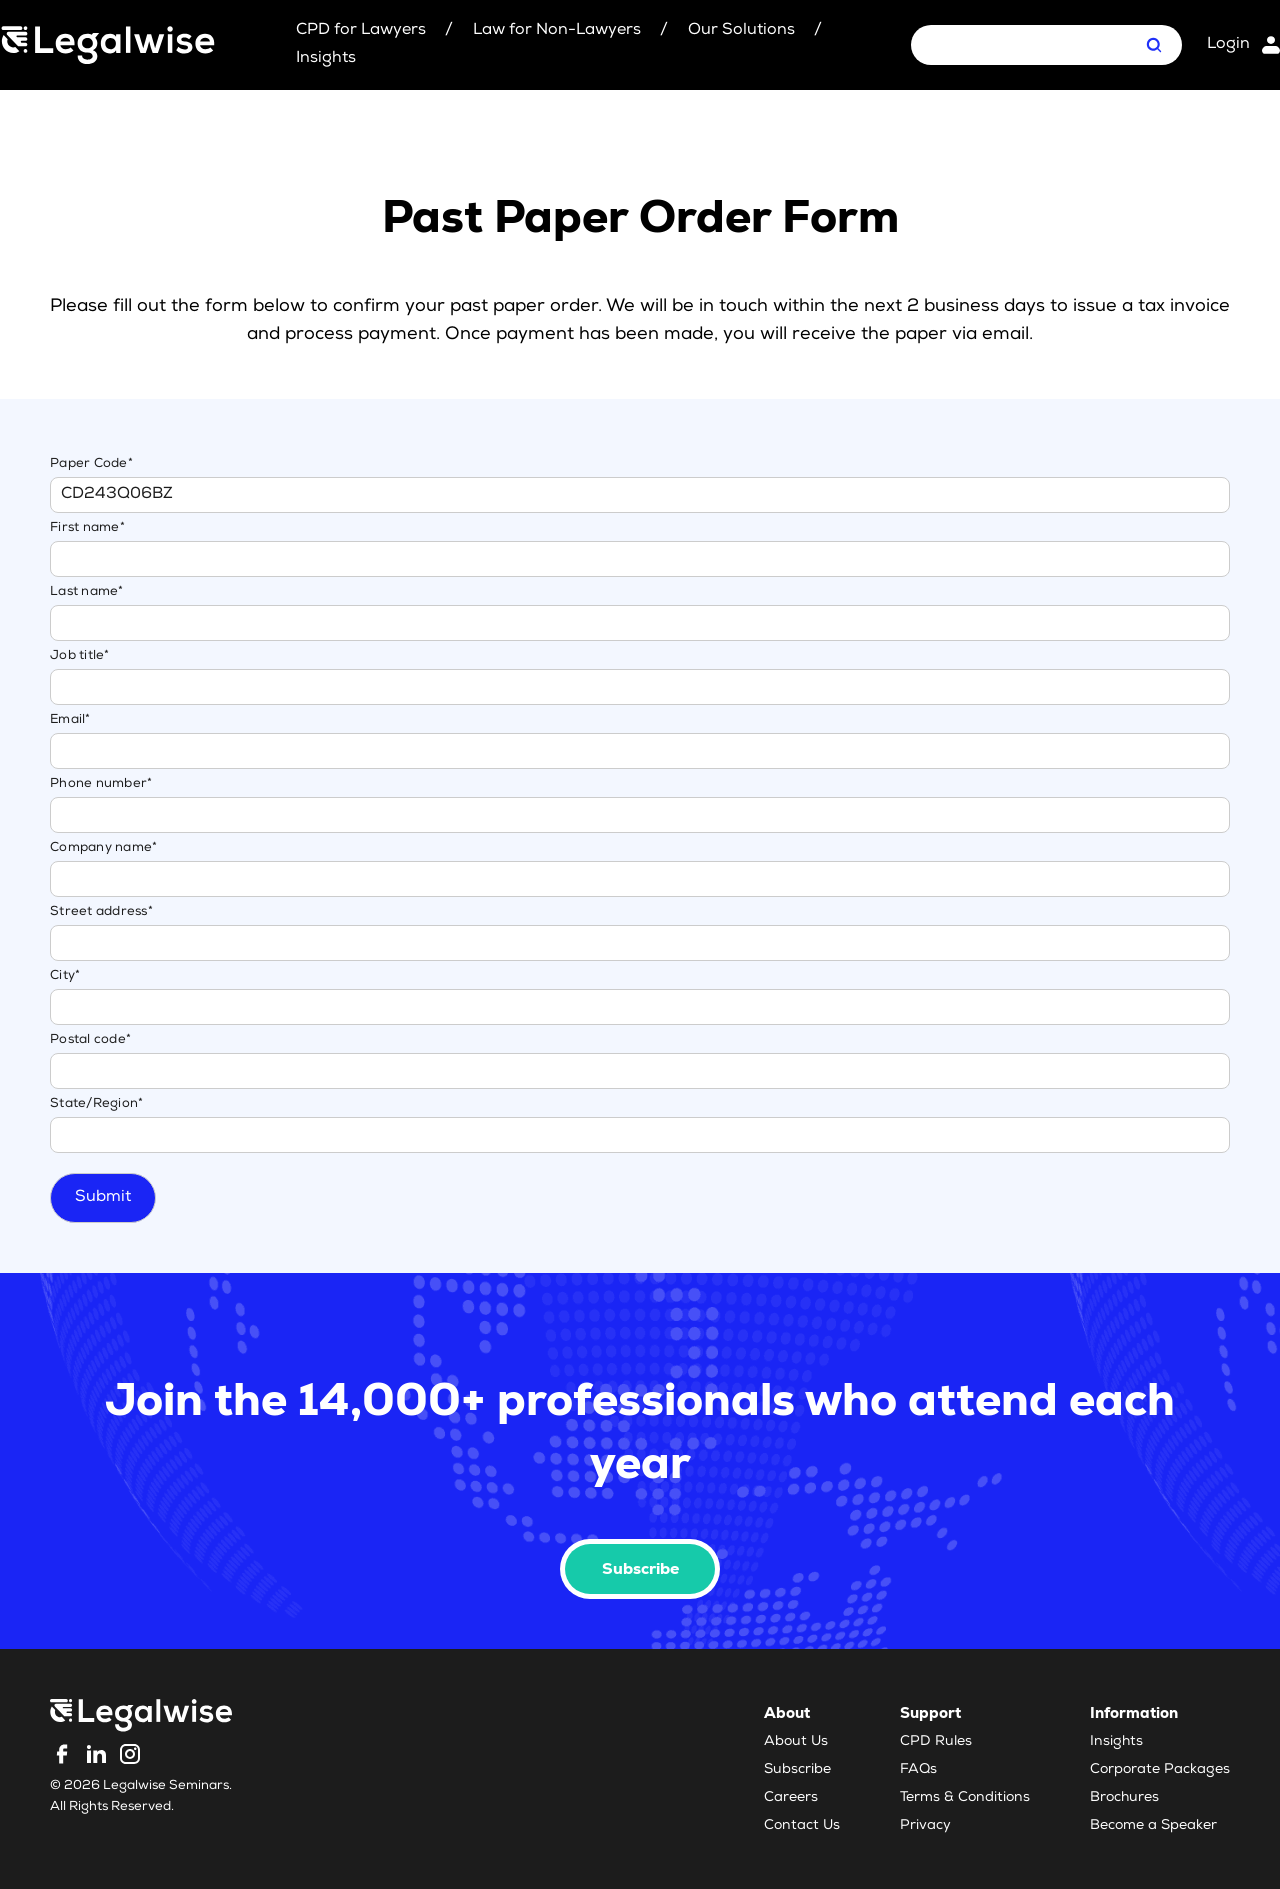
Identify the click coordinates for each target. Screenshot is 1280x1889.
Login (1228, 45)
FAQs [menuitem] (918, 1770)
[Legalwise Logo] (108, 45)
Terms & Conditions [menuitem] (965, 1798)
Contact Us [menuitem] (802, 1826)
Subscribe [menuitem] (797, 1770)
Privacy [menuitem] (925, 1826)
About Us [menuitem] (796, 1742)
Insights (326, 59)
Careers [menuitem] (791, 1798)
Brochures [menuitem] (1124, 1798)
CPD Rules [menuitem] (936, 1742)
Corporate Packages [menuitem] (1160, 1770)
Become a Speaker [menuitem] (1153, 1826)
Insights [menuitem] (1116, 1742)
